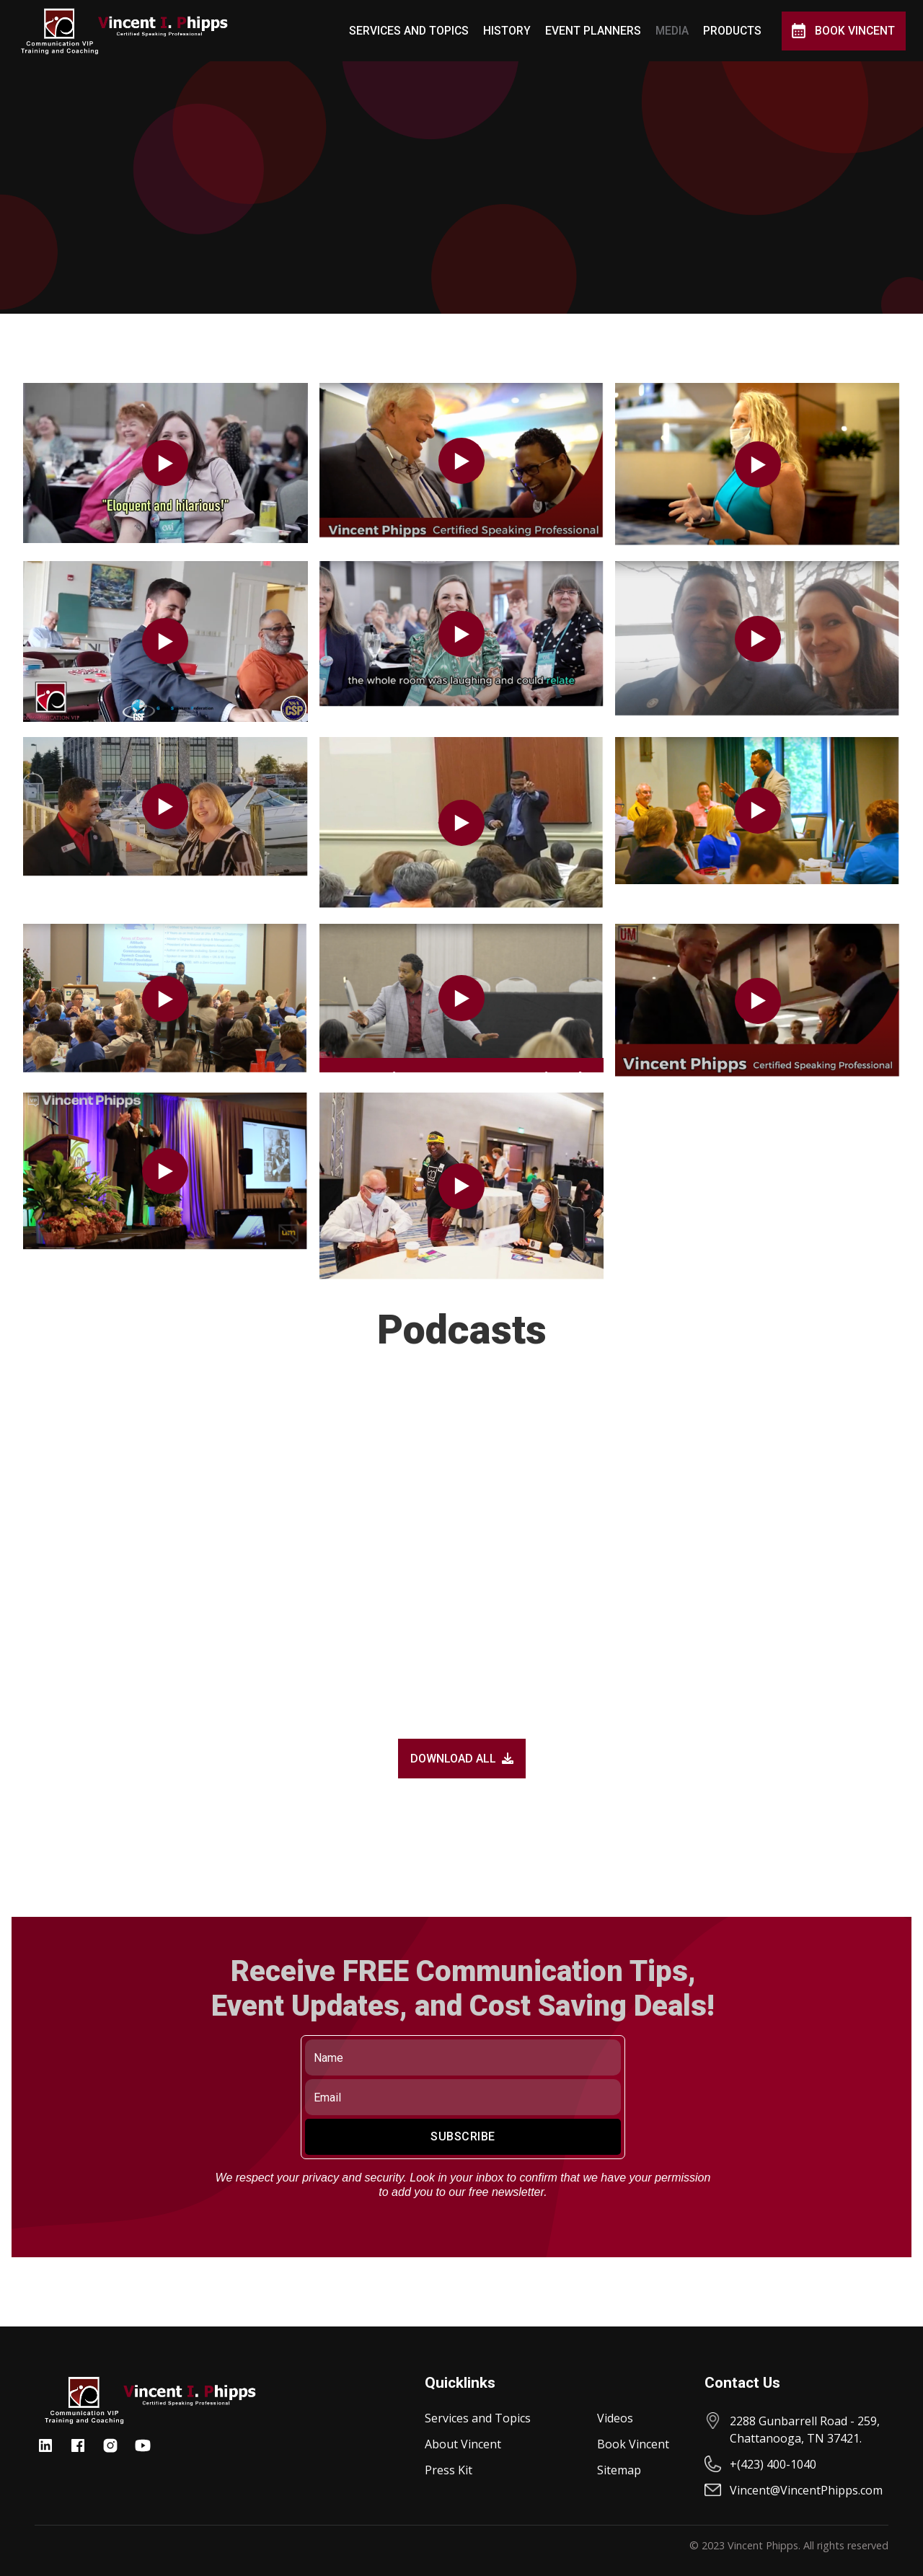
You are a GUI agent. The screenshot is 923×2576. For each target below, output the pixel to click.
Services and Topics (409, 31)
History (507, 31)
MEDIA (672, 31)
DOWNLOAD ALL (461, 1758)
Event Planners (593, 31)
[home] (124, 30)
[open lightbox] (165, 463)
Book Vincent (855, 31)
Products (732, 31)
